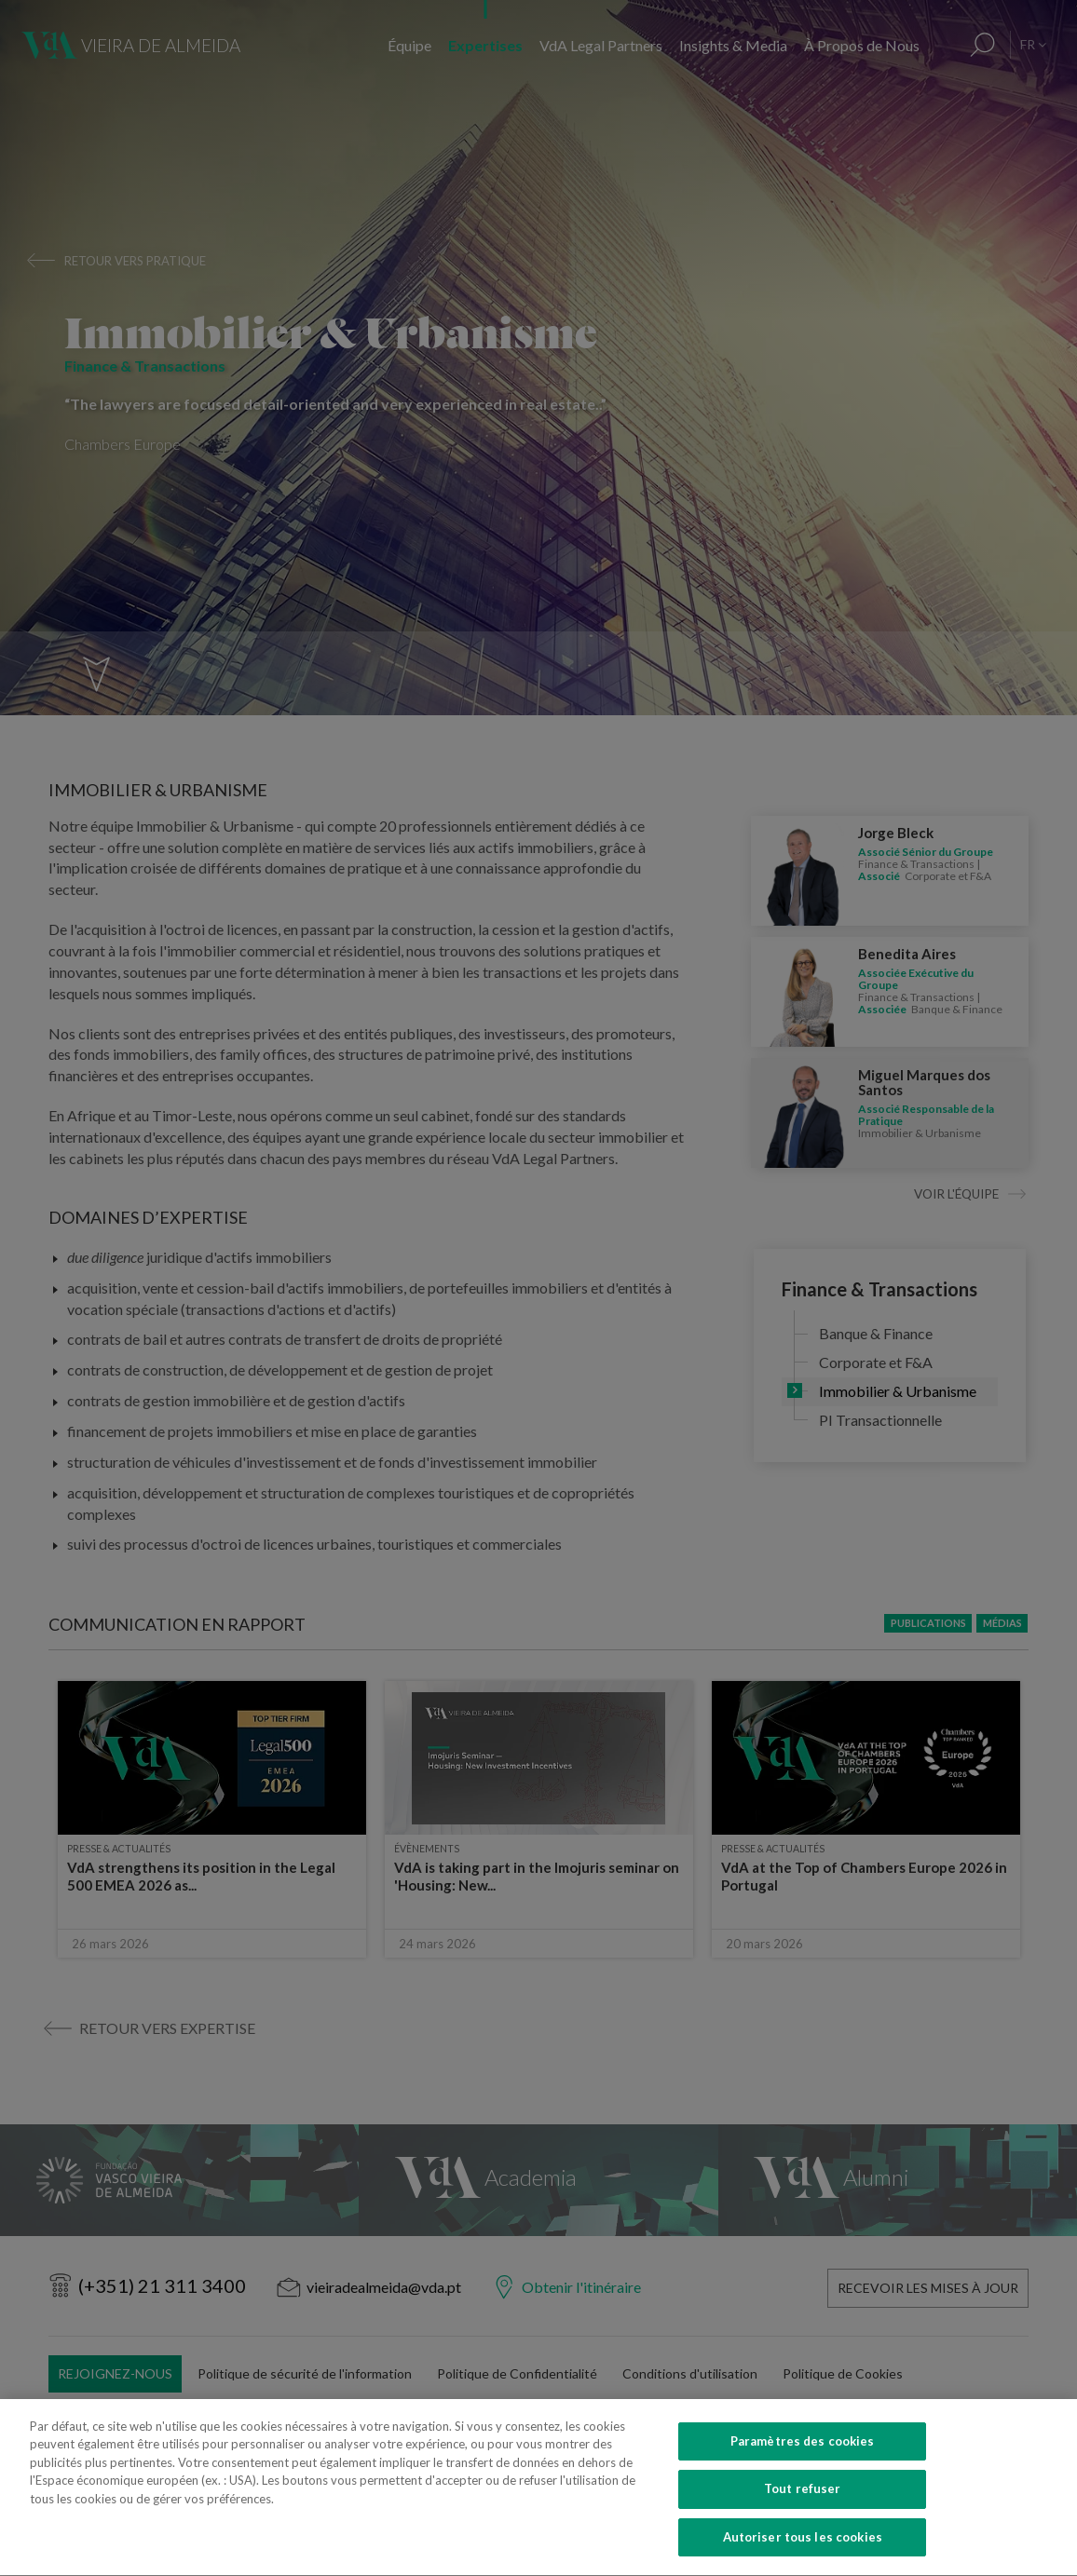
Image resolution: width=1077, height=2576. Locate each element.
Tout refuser (802, 2520)
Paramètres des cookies (802, 2471)
